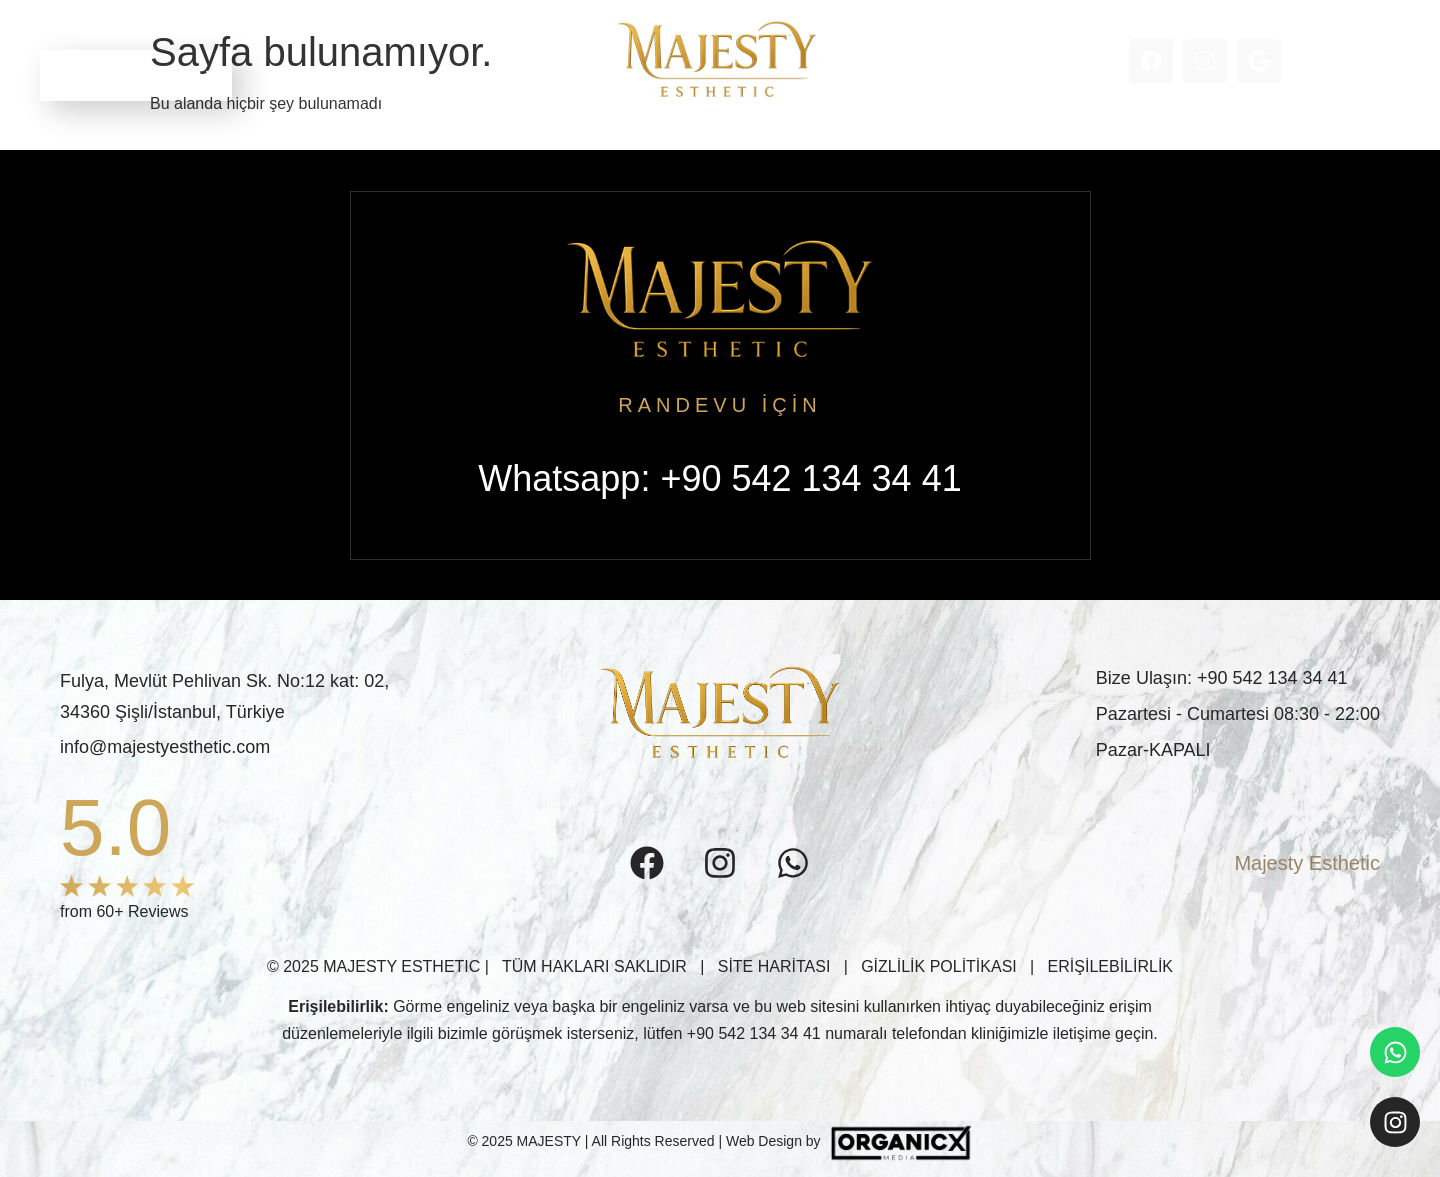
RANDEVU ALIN (136, 75)
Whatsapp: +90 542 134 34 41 (719, 478)
